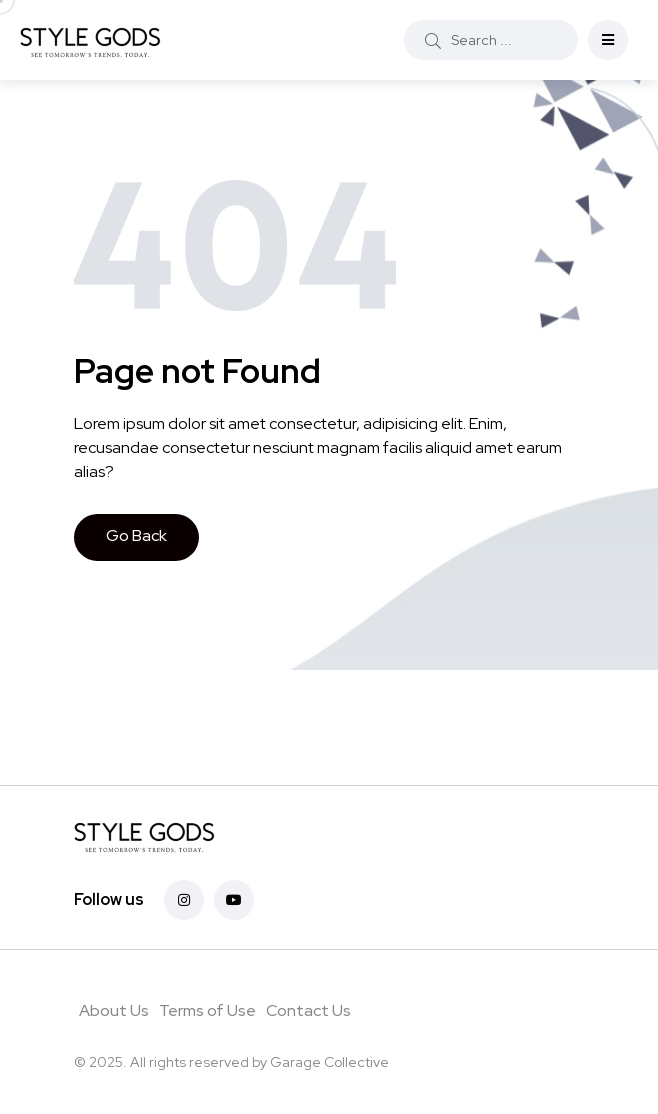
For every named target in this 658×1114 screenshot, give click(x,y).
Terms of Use (207, 1010)
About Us (114, 1010)
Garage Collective (329, 1062)
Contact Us (308, 1010)
